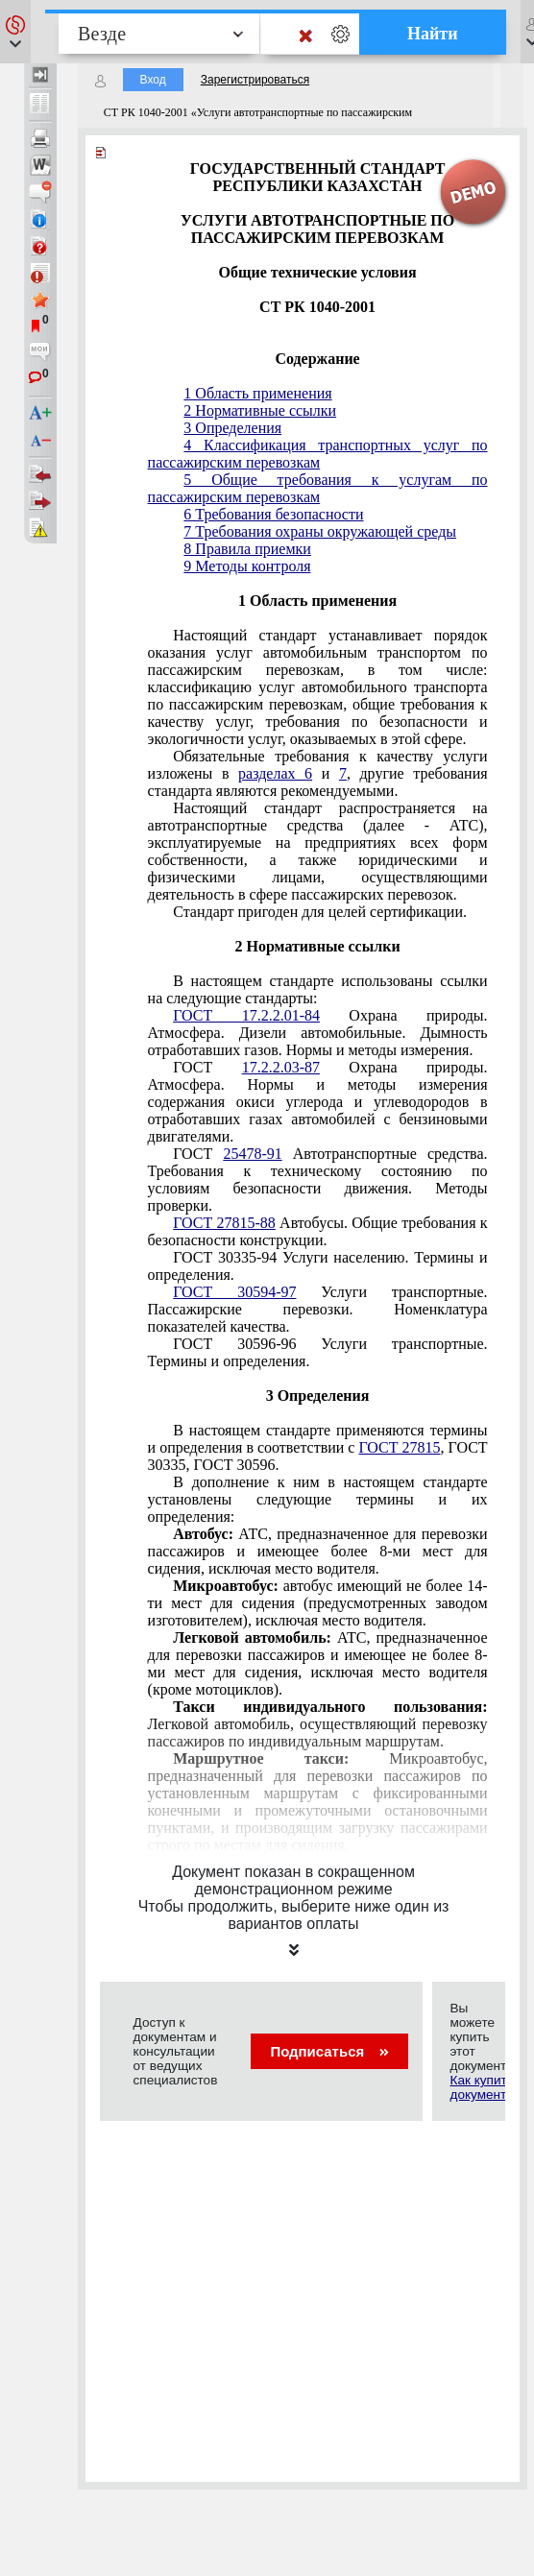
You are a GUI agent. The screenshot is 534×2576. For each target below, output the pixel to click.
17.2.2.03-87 (281, 1067)
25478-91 (252, 1153)
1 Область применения (257, 393)
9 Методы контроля (246, 566)
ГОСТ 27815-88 (224, 1223)
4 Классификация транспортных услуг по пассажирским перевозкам (318, 453)
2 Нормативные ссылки (259, 410)
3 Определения (232, 428)
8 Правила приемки (247, 549)
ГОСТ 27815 (399, 1447)
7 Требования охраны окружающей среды (319, 531)
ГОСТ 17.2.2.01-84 (246, 1015)
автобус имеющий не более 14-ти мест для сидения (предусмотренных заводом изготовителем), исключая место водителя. (318, 1602)
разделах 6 (275, 773)
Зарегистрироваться (255, 79)
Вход (153, 79)
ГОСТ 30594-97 (234, 1292)
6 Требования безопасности (273, 514)
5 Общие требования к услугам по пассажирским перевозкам (318, 488)
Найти (432, 33)
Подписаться (329, 2051)
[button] (15, 31)
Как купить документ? (481, 2087)
